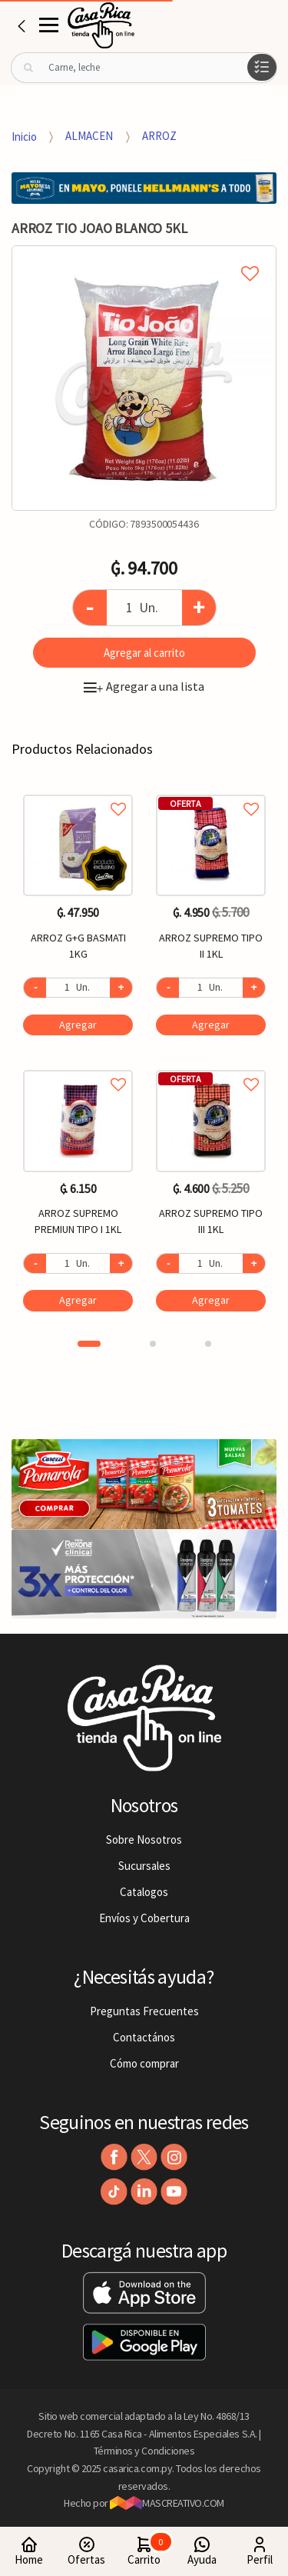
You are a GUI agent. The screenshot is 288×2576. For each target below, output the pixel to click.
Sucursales (144, 1865)
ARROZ (159, 135)
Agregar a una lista (144, 686)
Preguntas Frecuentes (144, 2011)
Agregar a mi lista (144, 256)
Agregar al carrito (144, 652)
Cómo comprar (144, 2063)
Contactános (144, 2037)
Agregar (78, 1024)
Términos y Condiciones (144, 2451)
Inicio (24, 135)
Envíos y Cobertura (144, 1918)
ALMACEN (89, 135)
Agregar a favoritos (78, 792)
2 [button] (153, 1344)
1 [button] (89, 1344)
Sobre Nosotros (144, 1839)
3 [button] (208, 1344)
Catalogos (144, 1892)
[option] (144, 378)
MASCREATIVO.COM (167, 2503)
